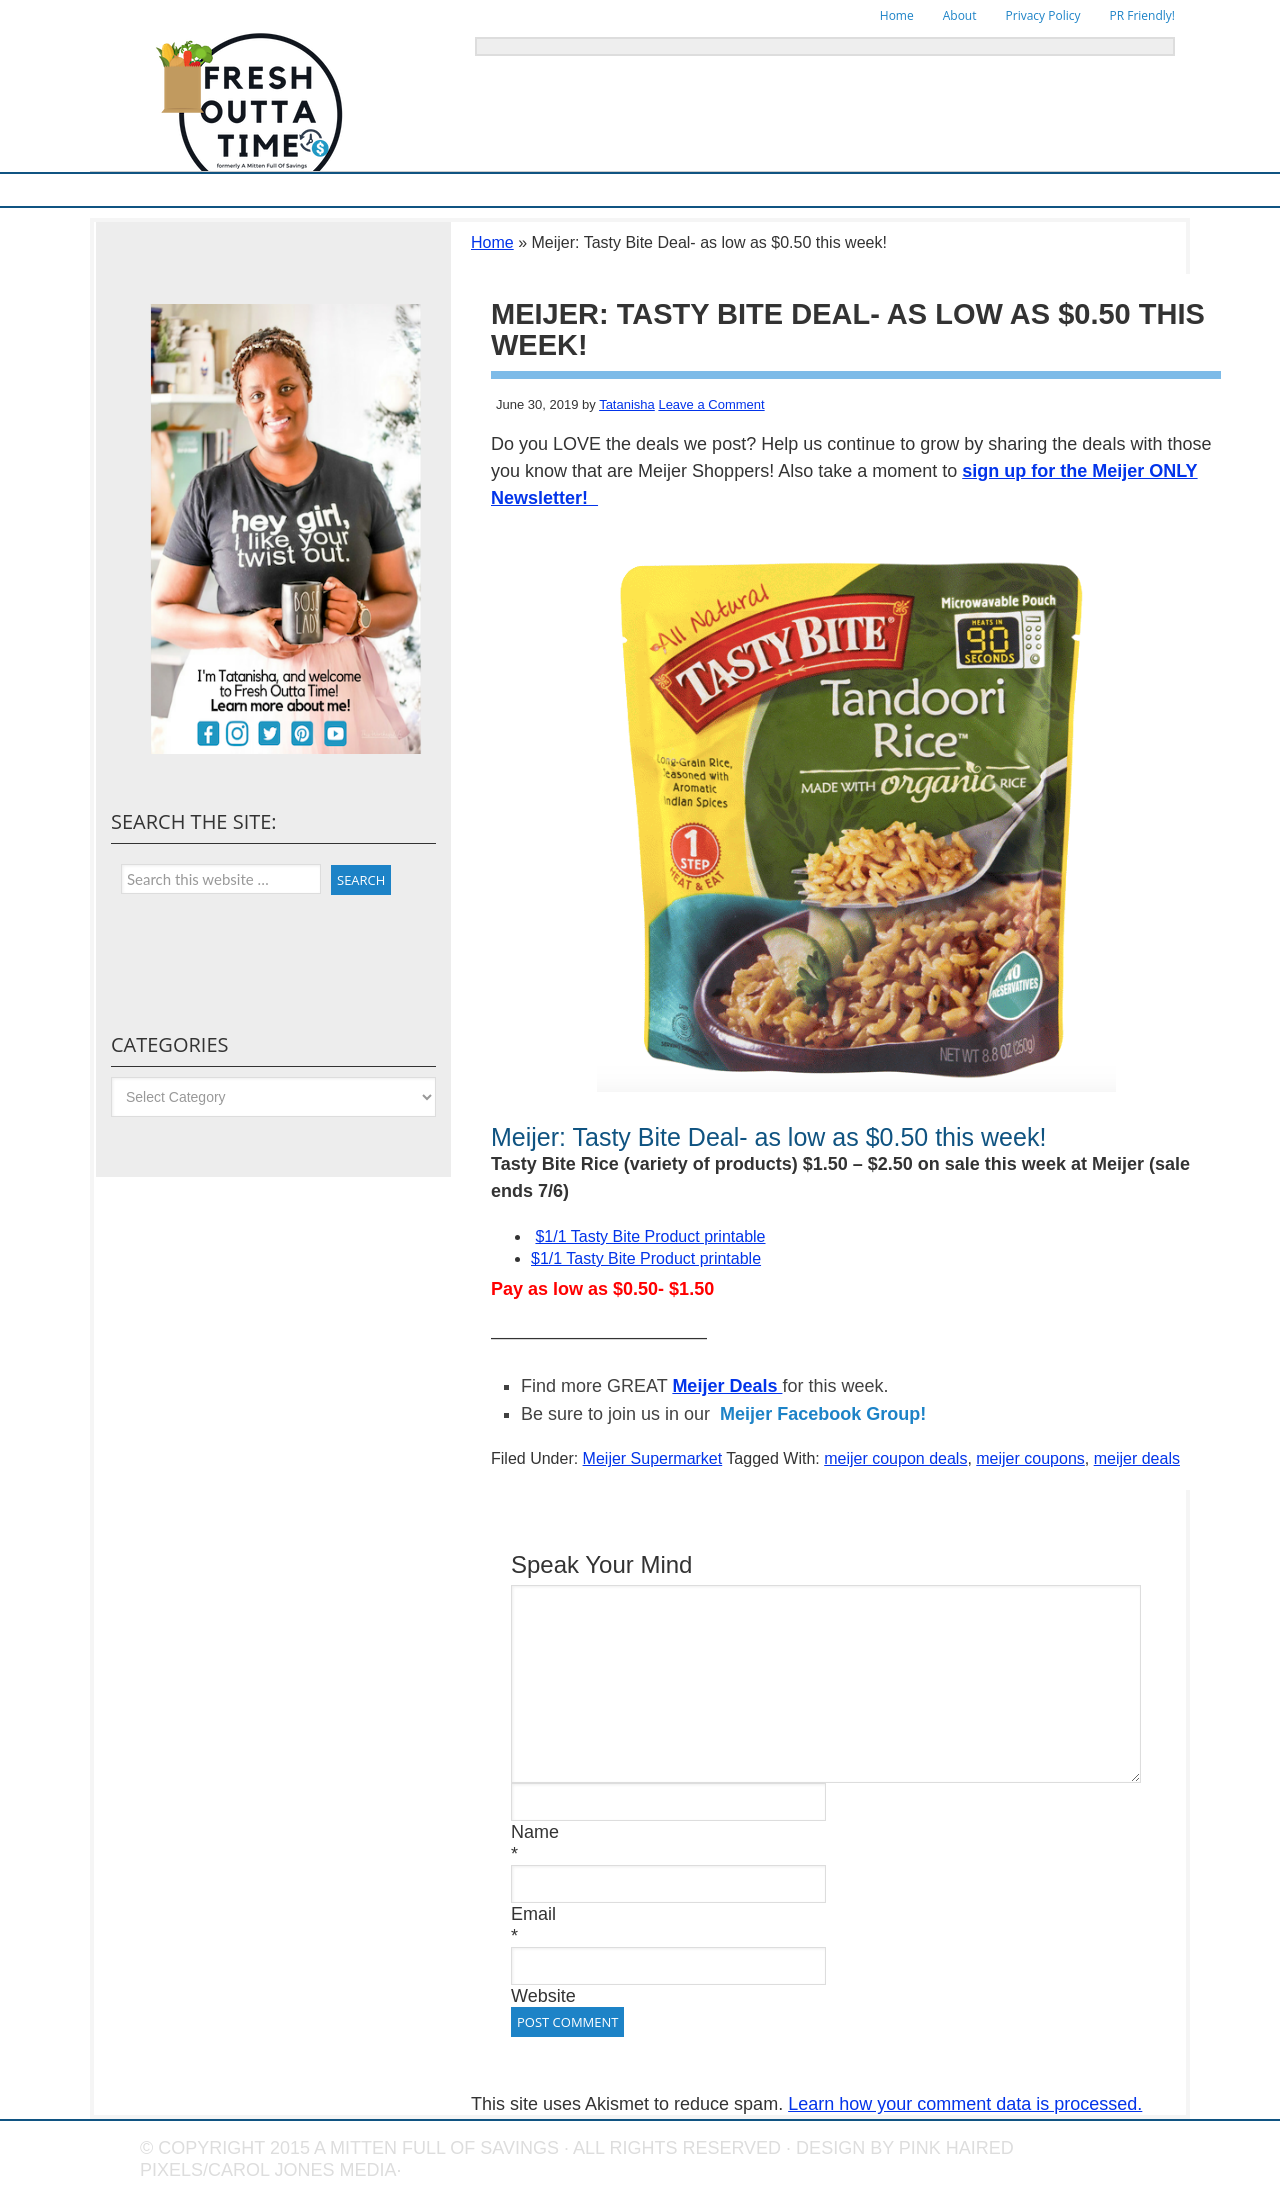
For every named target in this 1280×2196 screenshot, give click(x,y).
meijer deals (1137, 1458)
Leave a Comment (711, 404)
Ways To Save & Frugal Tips (389, 189)
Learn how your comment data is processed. (965, 2104)
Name (535, 1832)
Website (543, 1996)
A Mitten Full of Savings (436, 2148)
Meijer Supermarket (235, 189)
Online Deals (614, 189)
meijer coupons (1030, 1458)
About (960, 15)
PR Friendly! (1142, 15)
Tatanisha (627, 404)
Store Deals (520, 189)
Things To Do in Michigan (745, 189)
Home (897, 15)
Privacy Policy (1043, 15)
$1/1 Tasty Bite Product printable (650, 1236)
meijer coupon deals (895, 1458)
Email (533, 1914)
